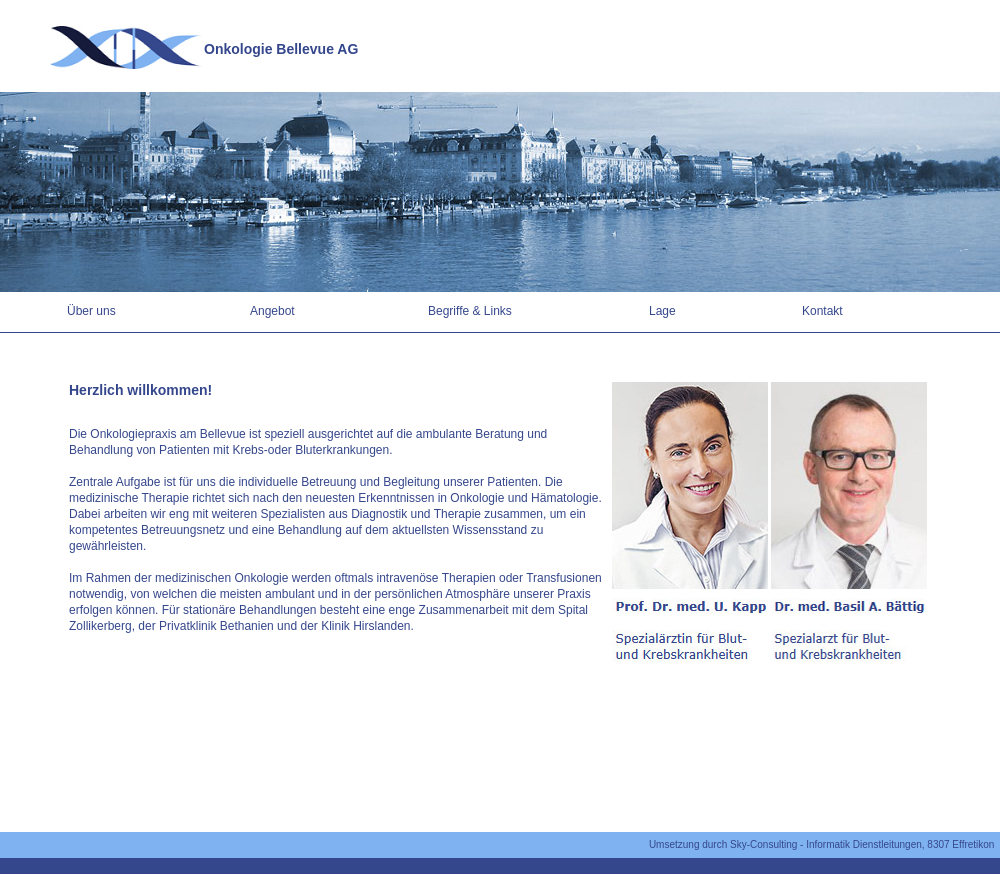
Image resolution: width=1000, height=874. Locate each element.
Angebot (272, 311)
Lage (662, 311)
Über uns (91, 311)
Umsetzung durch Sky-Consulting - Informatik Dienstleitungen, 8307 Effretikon (824, 844)
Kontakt (822, 311)
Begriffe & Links (470, 311)
